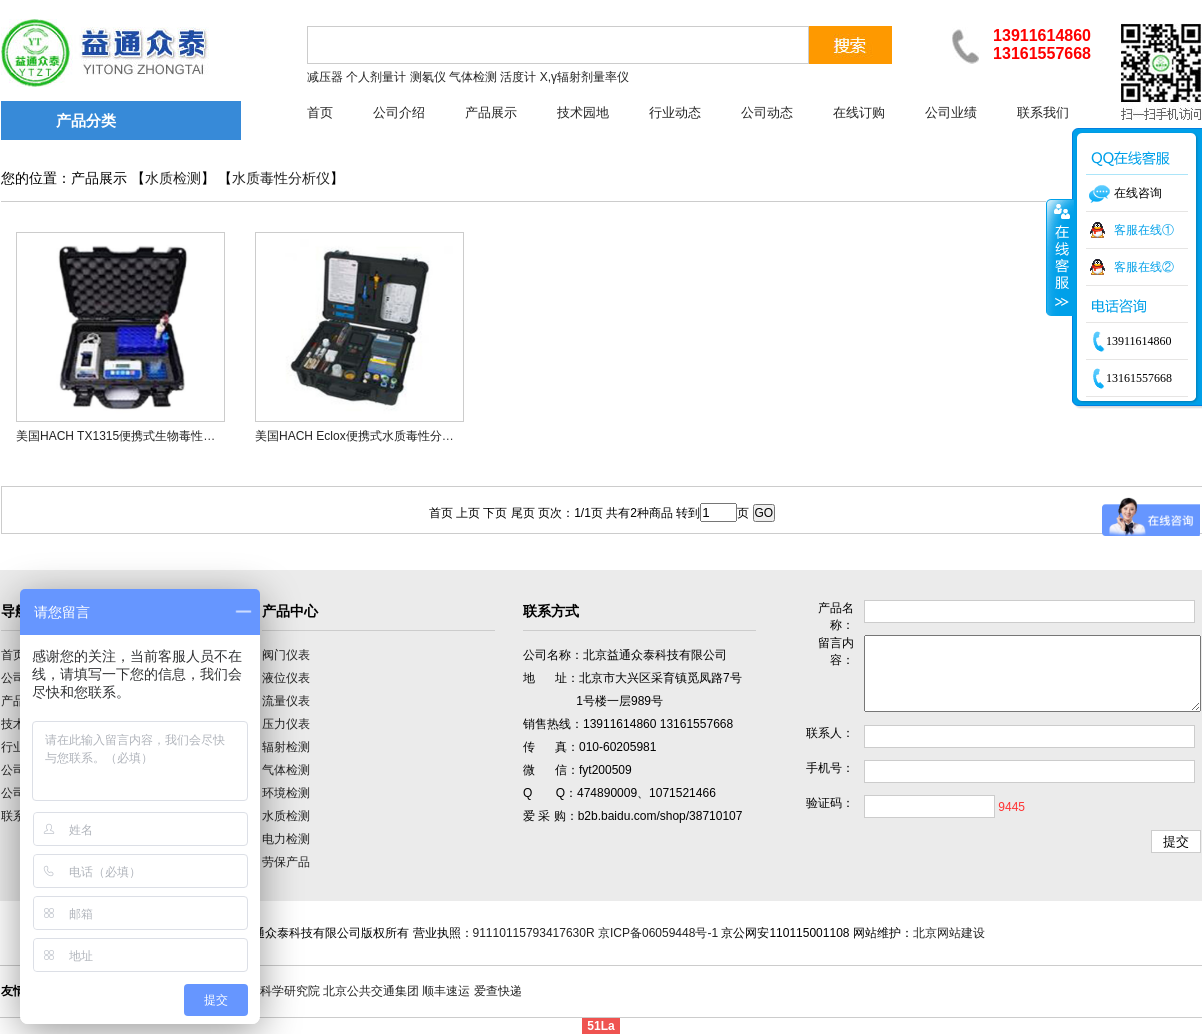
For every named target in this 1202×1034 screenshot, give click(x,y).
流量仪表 (286, 701)
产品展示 (491, 112)
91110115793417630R (534, 933)
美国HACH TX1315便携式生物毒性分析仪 (127, 436)
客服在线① (1144, 230)
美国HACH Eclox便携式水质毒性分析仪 (360, 436)
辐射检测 (286, 747)
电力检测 (286, 839)
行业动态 (675, 112)
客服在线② (1144, 267)
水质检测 (173, 178)
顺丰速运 (446, 991)
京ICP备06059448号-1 (658, 933)
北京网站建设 (949, 933)
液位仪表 (286, 678)
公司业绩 (951, 112)
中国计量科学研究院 (266, 991)
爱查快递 (498, 991)
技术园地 (583, 112)
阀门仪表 (286, 655)
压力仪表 (286, 724)
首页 (320, 112)
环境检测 (286, 793)
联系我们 (1043, 112)
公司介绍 (399, 112)
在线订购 (859, 112)
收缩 (1060, 257)
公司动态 (767, 112)
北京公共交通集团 (371, 991)
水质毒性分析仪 (281, 178)
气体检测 (286, 770)
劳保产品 (286, 862)
